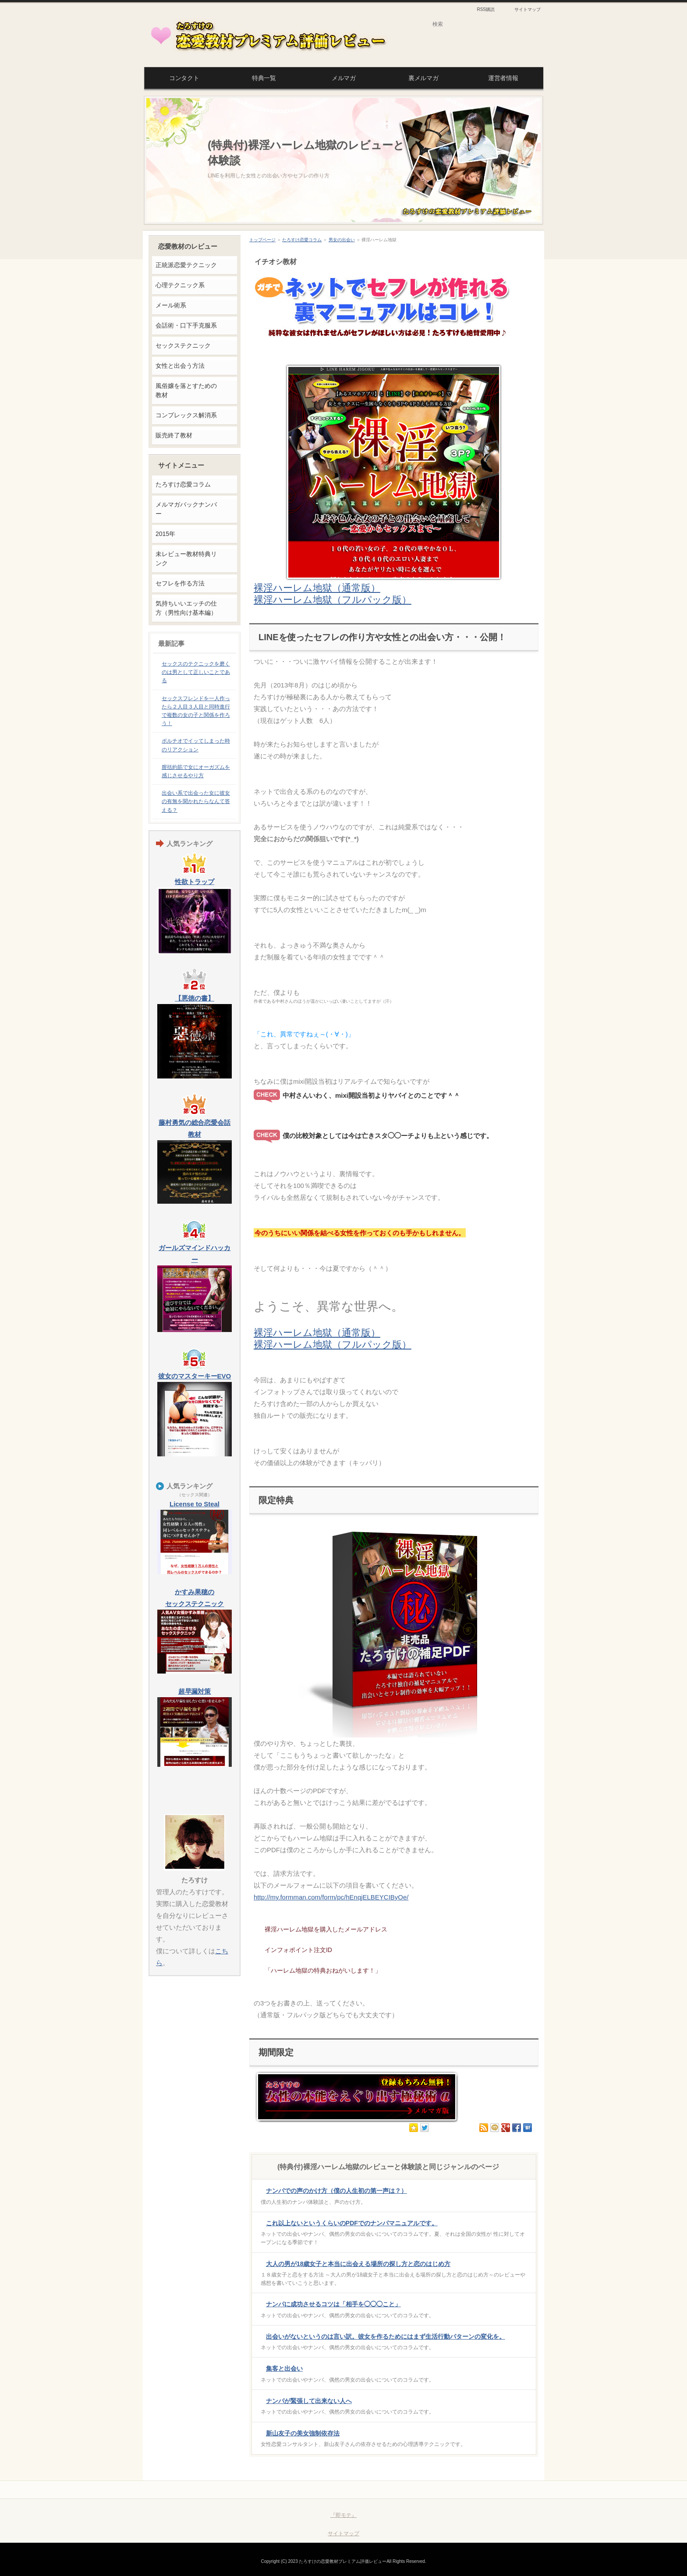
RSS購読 (486, 9)
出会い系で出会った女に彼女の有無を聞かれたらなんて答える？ (196, 801)
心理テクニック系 (180, 285)
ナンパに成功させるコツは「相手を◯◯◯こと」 (333, 2304)
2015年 (165, 533)
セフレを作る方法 (180, 583)
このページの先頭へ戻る (504, 2489)
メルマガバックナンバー (186, 509)
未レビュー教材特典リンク (186, 558)
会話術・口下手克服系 (186, 325)
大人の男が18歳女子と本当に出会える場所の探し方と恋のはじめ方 (358, 2263)
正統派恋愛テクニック (186, 264)
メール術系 (171, 305)
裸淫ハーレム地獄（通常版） (317, 587)
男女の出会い (342, 239)
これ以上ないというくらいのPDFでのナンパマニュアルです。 (352, 2223)
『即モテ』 (343, 2515)
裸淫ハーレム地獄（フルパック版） (332, 599)
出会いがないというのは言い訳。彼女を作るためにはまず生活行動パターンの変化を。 (385, 2336)
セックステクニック (183, 345)
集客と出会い (284, 2368)
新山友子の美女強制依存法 (303, 2433)
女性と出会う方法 (180, 365)
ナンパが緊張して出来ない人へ (309, 2400)
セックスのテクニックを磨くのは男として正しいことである (196, 672)
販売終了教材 (174, 435)
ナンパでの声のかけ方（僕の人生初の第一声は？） (336, 2190)
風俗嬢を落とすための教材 (186, 390)
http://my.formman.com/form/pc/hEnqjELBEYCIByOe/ (331, 1897)
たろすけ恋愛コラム (302, 239)
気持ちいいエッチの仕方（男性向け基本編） (186, 608)
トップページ (262, 239)
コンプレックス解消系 (186, 415)
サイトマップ (527, 9)
